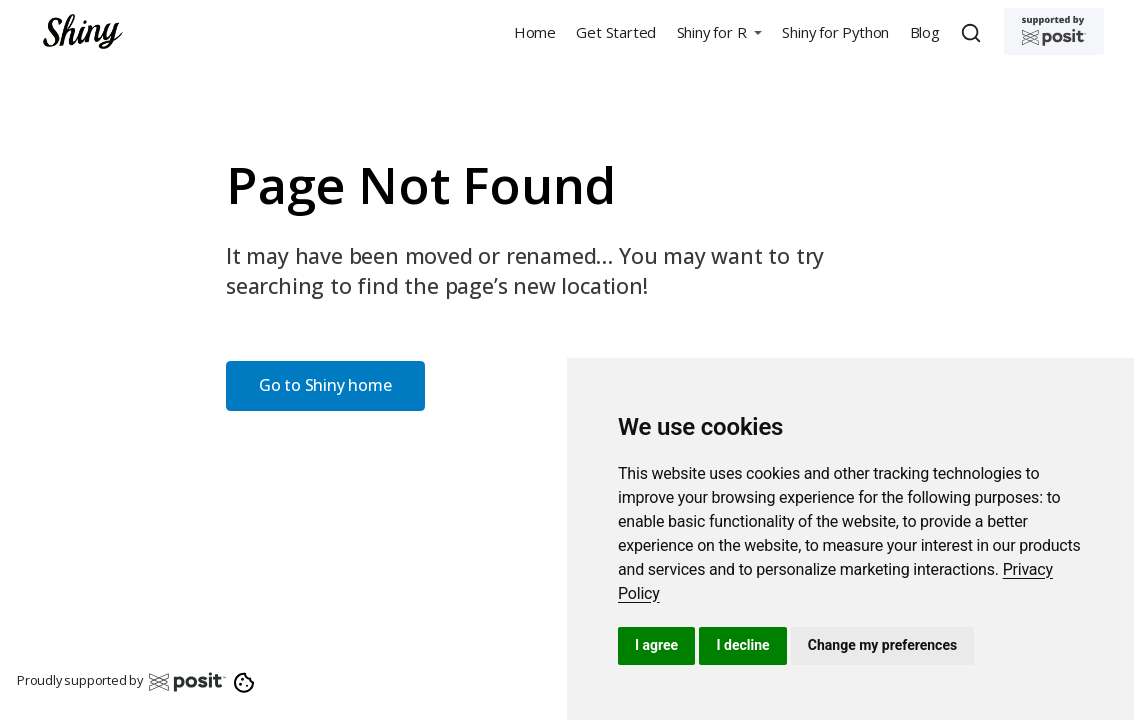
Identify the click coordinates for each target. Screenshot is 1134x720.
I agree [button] (656, 645)
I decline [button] (742, 645)
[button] (719, 31)
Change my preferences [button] (882, 645)
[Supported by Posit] (1054, 31)
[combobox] (974, 32)
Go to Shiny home (325, 385)
